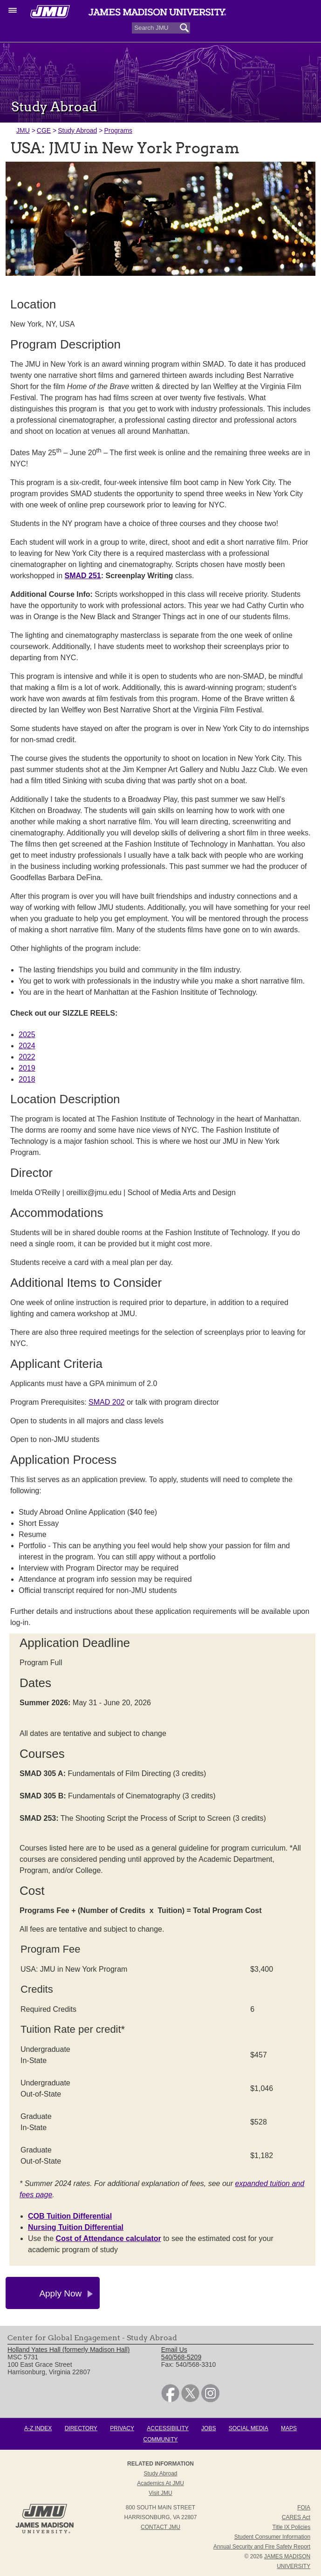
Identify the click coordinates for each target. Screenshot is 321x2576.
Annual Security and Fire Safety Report (261, 2546)
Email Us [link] (174, 2349)
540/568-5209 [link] (181, 2357)
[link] (170, 2400)
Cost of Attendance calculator (108, 2238)
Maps (289, 2428)
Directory (81, 2428)
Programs (118, 130)
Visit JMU (160, 2493)
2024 (27, 1046)
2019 (27, 1068)
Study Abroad (77, 130)
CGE (44, 130)
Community (160, 2439)
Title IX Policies (292, 2527)
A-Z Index (38, 2428)
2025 (27, 1035)
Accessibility (167, 2428)
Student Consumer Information (272, 2537)
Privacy (122, 2428)
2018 (27, 1079)
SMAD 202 (106, 1402)
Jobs (208, 2428)
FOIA (303, 2507)
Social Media (248, 2428)
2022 (27, 1057)
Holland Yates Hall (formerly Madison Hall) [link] (68, 2349)
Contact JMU (160, 2527)
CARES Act (296, 2517)
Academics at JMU (160, 2483)
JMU (23, 130)
